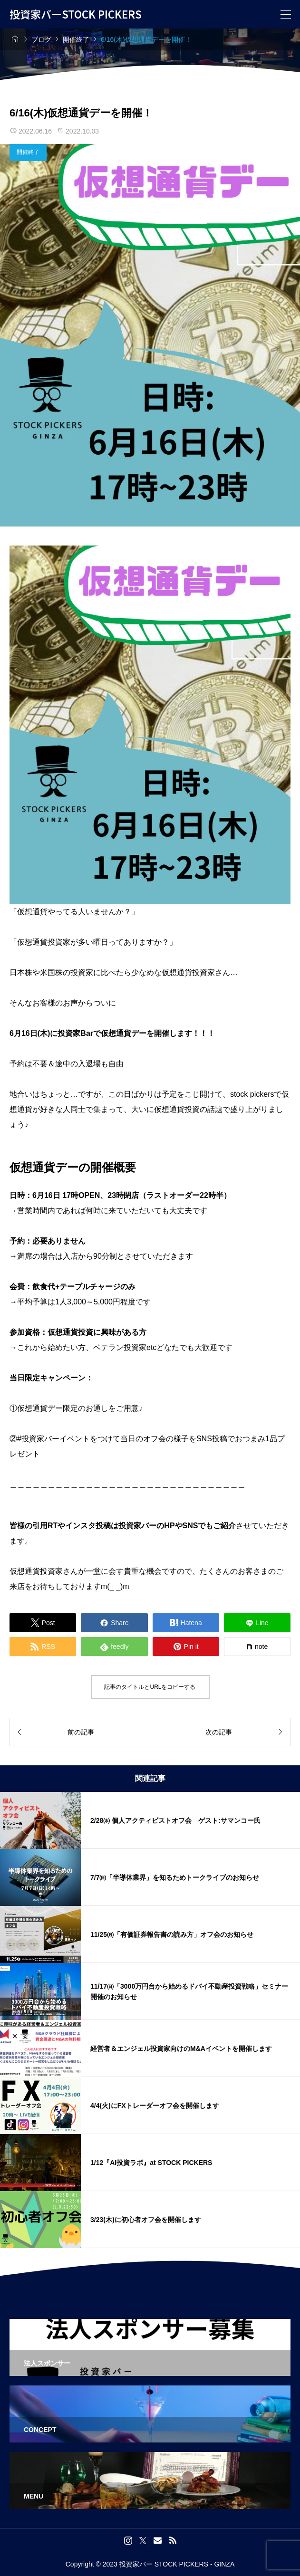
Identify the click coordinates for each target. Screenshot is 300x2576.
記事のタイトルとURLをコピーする (149, 1687)
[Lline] (257, 1622)
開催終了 (28, 152)
